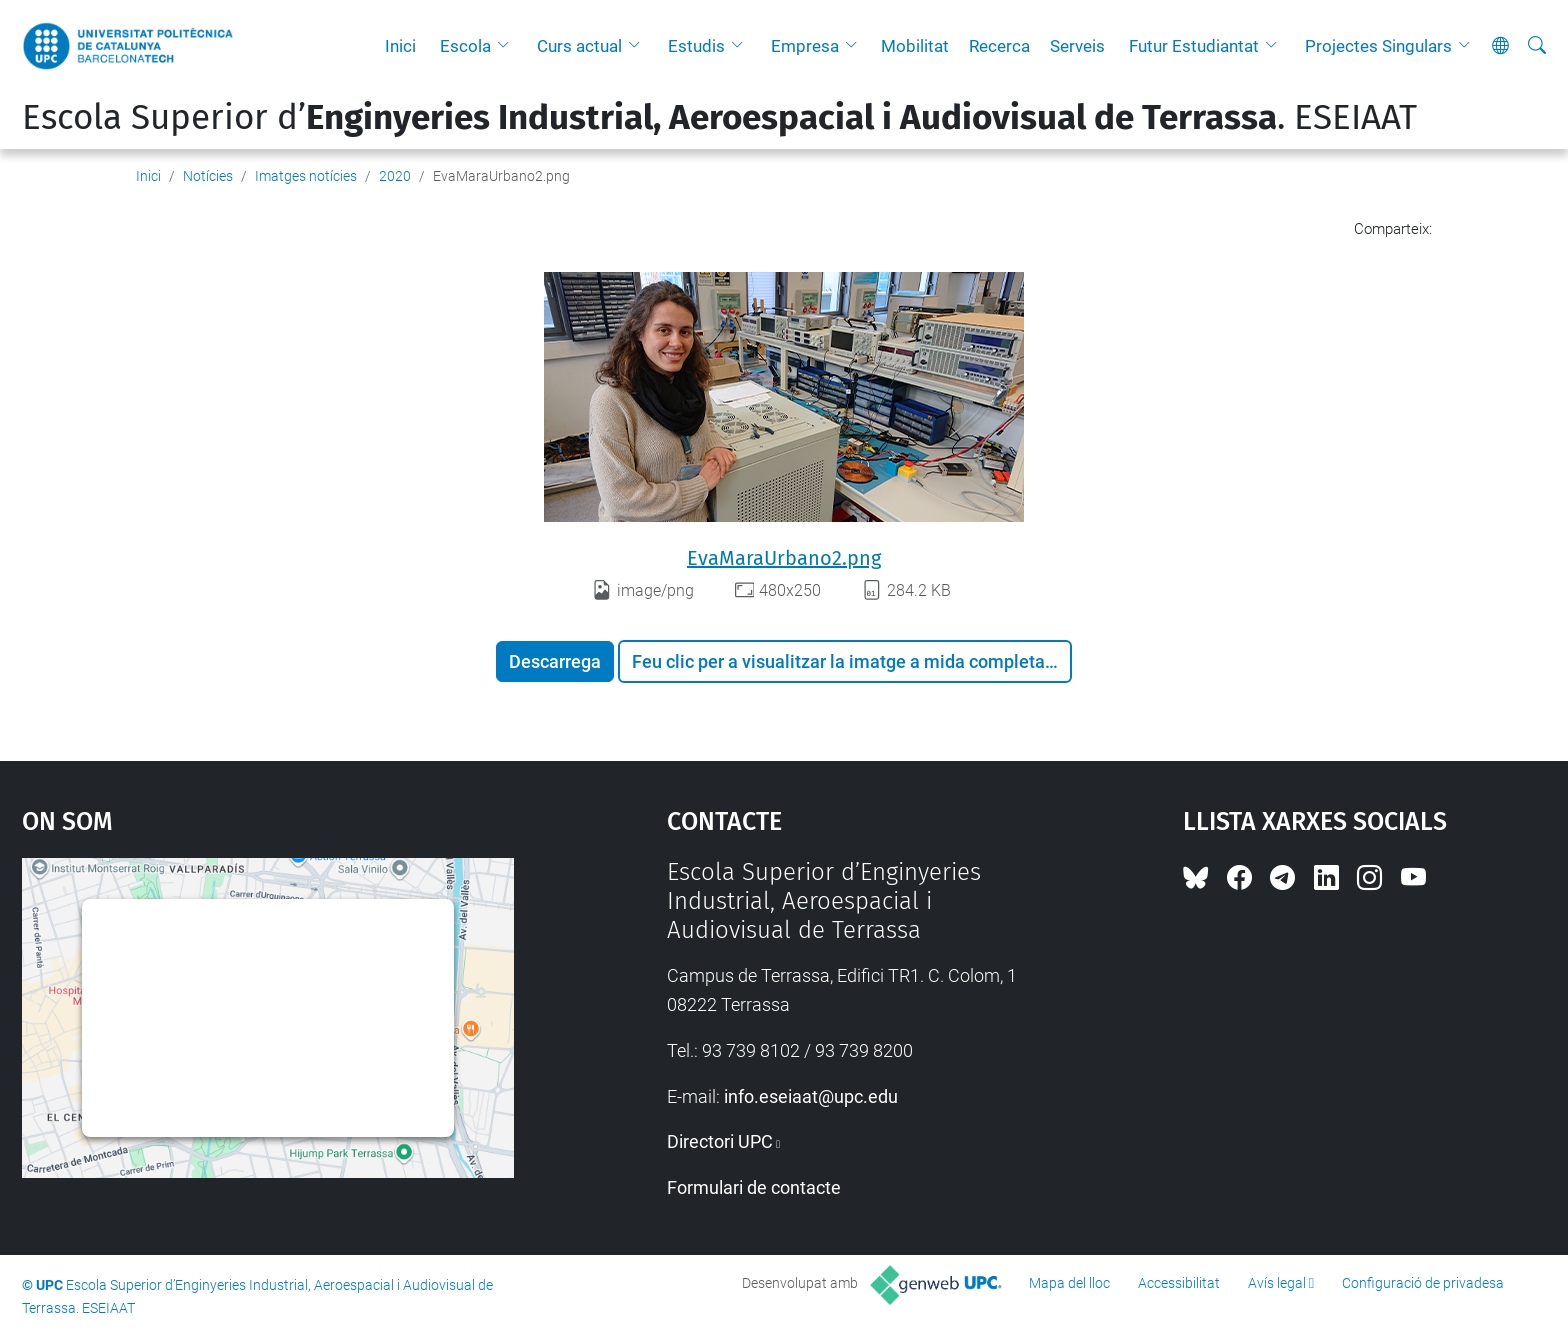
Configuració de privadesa (1423, 1283)
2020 (395, 176)
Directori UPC (720, 1141)
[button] (508, 46)
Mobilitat (915, 46)
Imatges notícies (306, 176)
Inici (400, 46)
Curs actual (579, 46)
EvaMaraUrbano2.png (784, 558)
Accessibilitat (1179, 1283)
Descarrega (555, 661)
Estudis (696, 46)
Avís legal (1277, 1283)
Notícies (208, 176)
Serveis (1077, 46)
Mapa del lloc (1069, 1283)
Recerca (999, 46)
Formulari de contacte (754, 1187)
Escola (465, 46)
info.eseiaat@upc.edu (811, 1096)
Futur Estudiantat (1194, 46)
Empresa (805, 46)
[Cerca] (1537, 46)
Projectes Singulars (1378, 46)
